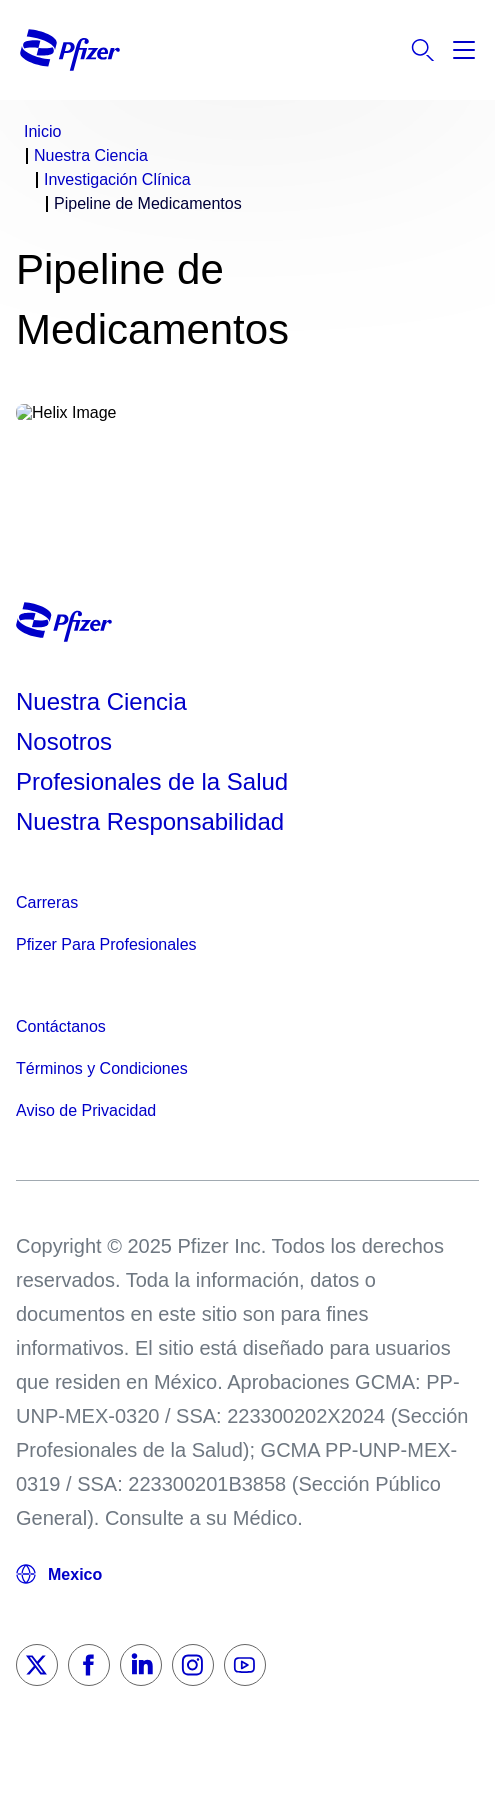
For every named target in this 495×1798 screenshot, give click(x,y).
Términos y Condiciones (102, 1068)
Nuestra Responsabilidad (150, 821)
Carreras (47, 902)
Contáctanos (61, 1026)
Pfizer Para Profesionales (106, 944)
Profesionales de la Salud (152, 781)
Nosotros (64, 741)
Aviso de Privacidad (86, 1110)
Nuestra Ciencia (101, 701)
